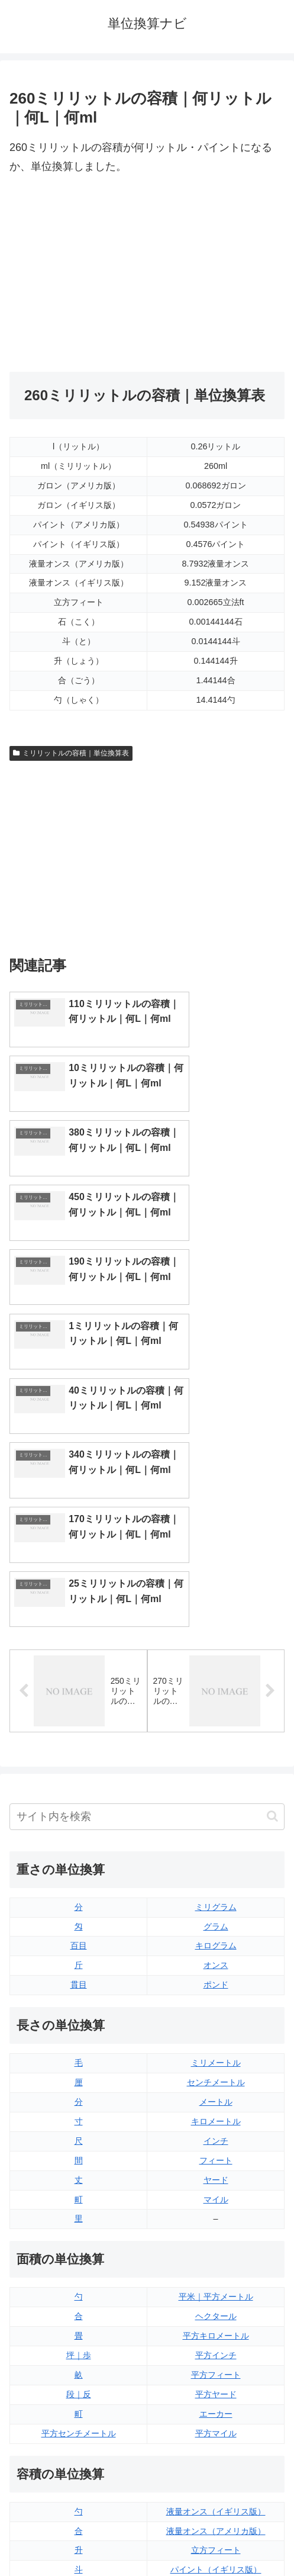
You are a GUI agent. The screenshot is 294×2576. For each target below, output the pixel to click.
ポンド (215, 1742)
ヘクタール (216, 2073)
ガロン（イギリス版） (216, 2366)
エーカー (215, 2170)
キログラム (216, 1702)
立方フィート (216, 2307)
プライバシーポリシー (218, 2537)
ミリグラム (216, 1663)
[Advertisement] (147, 274)
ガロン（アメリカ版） (216, 2385)
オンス (215, 1722)
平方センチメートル (78, 2190)
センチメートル (216, 1839)
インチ (215, 1897)
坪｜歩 (78, 2112)
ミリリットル (79, 2366)
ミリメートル (216, 1820)
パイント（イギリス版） (215, 2326)
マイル (215, 1956)
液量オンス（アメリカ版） (216, 2287)
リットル (78, 2385)
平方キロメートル (216, 2093)
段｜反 (78, 2151)
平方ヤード (216, 2151)
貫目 (78, 1742)
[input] (147, 1573)
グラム (215, 1683)
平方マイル (216, 2190)
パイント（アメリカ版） (215, 2346)
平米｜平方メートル (216, 2054)
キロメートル (216, 1878)
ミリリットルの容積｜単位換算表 (71, 753)
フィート (215, 1917)
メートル (215, 1859)
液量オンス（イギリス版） (216, 2268)
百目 (78, 1702)
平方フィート (216, 2132)
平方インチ (216, 2112)
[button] (272, 1573)
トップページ (76, 2537)
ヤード (215, 1936)
